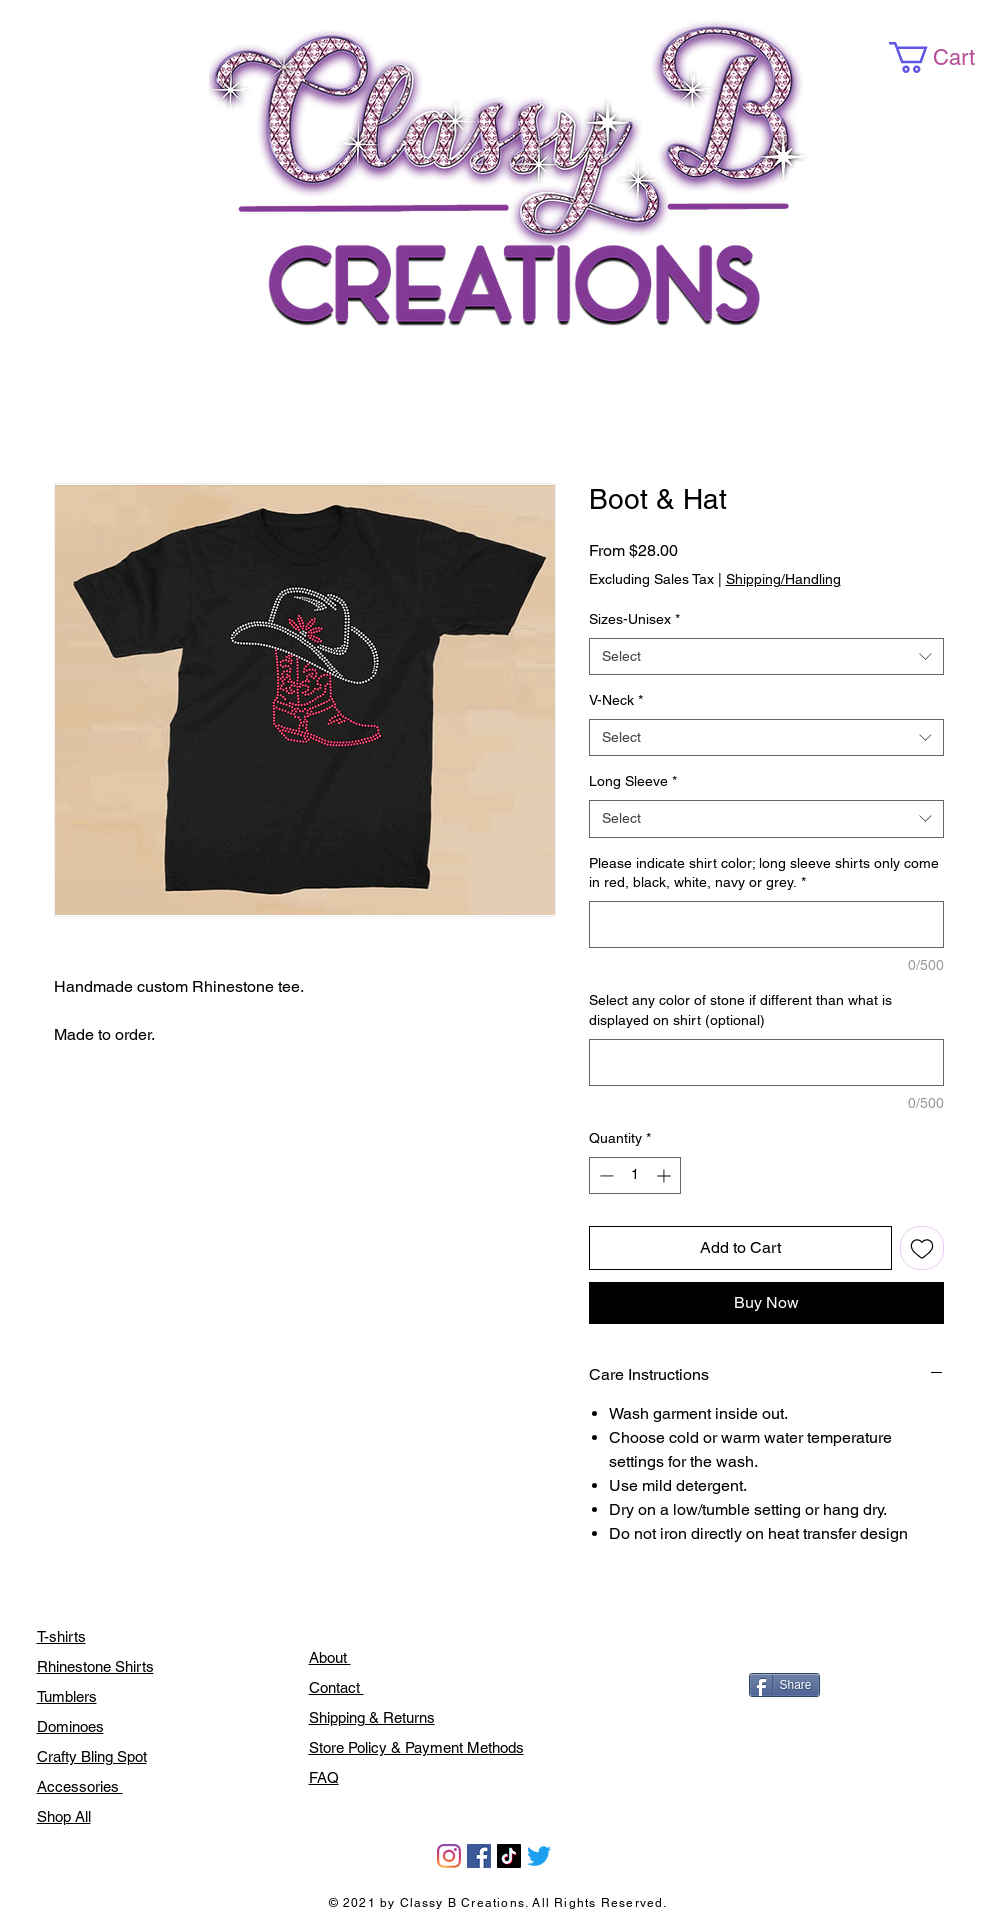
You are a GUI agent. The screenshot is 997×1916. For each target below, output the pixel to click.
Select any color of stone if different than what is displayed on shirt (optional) (740, 1010)
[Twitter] (539, 1856)
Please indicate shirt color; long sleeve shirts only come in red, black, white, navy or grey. (764, 873)
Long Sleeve (633, 781)
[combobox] (766, 657)
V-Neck (616, 700)
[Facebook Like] (794, 1642)
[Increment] (665, 1175)
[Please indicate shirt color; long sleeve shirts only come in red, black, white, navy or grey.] (766, 924)
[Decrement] (604, 1175)
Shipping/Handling (783, 579)
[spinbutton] (635, 1175)
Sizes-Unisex (634, 619)
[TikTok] (509, 1856)
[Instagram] (449, 1856)
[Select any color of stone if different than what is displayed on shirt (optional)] (766, 1062)
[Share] (784, 1685)
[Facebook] (479, 1856)
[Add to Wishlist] (922, 1248)
